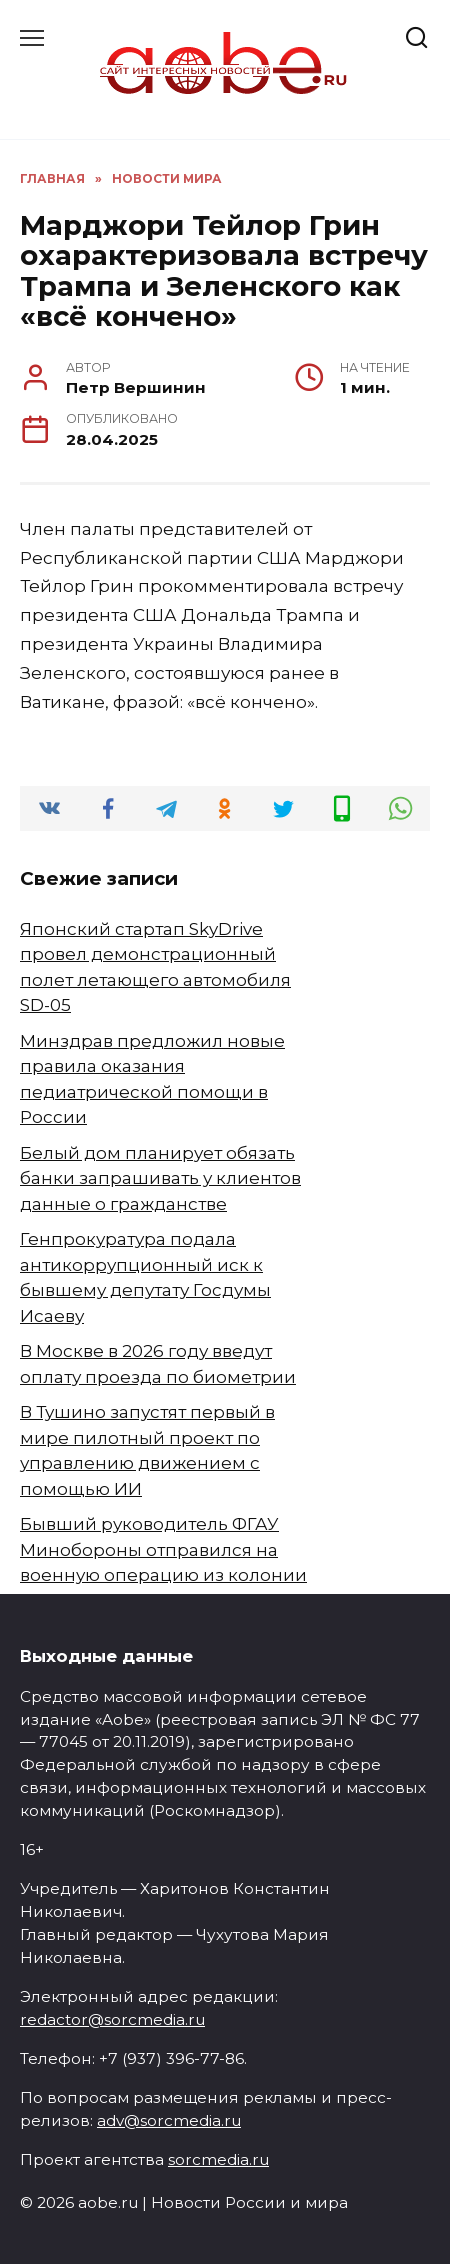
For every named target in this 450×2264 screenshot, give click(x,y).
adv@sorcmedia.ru (169, 2120)
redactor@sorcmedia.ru (112, 2019)
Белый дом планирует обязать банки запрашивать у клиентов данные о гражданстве (160, 1178)
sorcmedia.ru (218, 2159)
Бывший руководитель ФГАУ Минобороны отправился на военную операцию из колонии (163, 1549)
